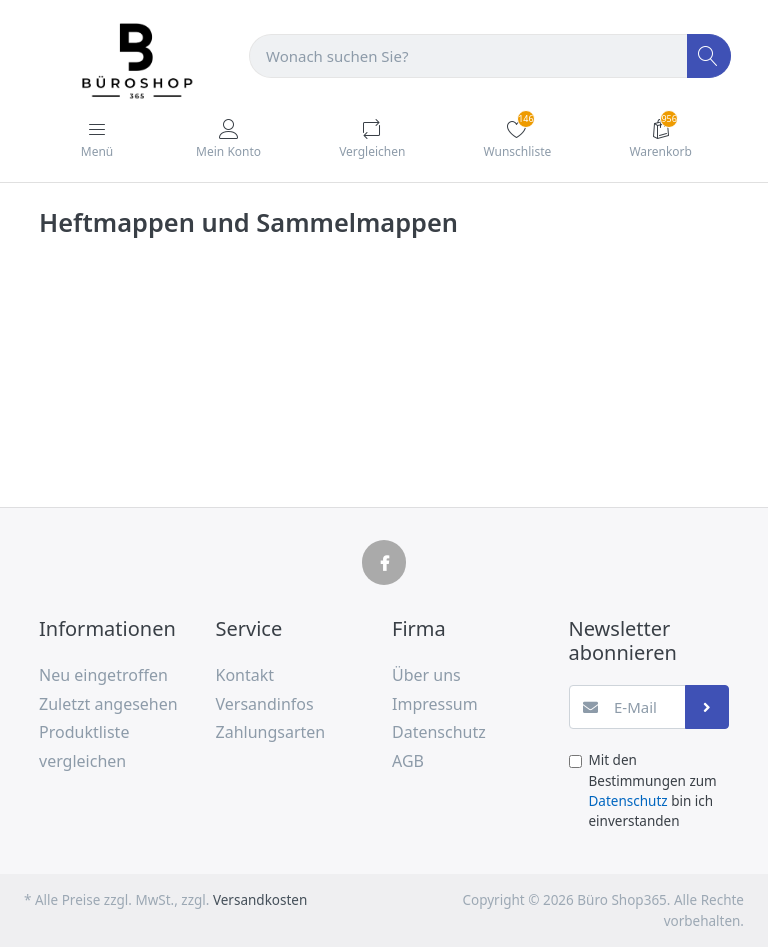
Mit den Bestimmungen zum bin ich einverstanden (653, 790)
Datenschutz (628, 801)
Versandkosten (260, 900)
